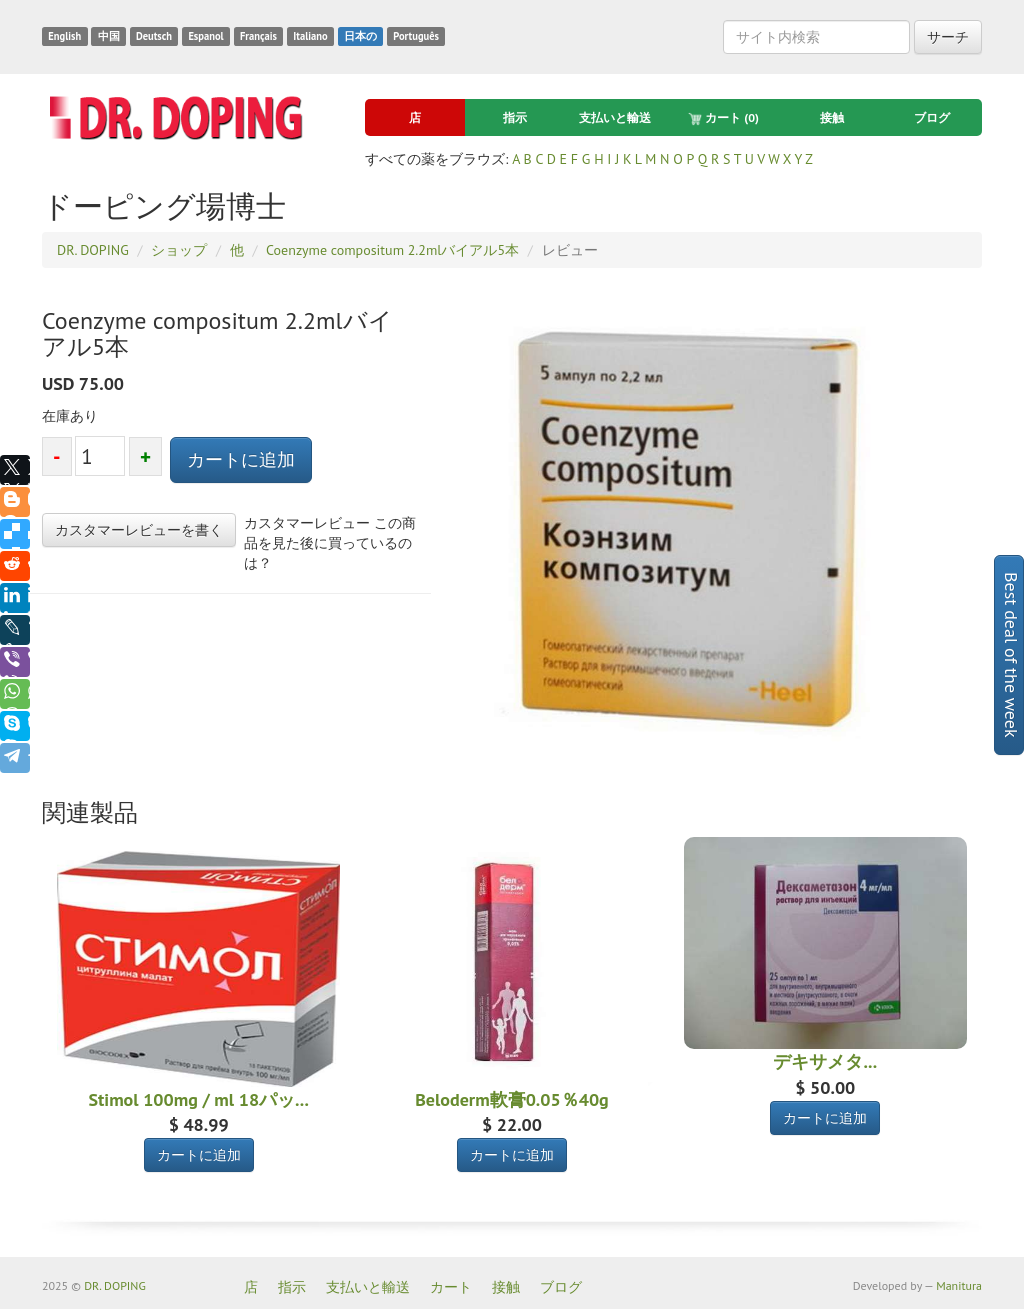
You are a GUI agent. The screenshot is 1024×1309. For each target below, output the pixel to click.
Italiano (310, 36)
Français (258, 36)
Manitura (959, 1285)
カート (723, 118)
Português (416, 36)
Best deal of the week (1011, 655)
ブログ (932, 117)
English (64, 36)
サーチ (948, 37)
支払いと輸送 (615, 117)
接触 (832, 117)
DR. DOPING (115, 1285)
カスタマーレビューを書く (139, 530)
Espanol (205, 36)
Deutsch (154, 36)
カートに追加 (241, 459)
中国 (109, 36)
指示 (515, 117)
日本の (360, 36)
